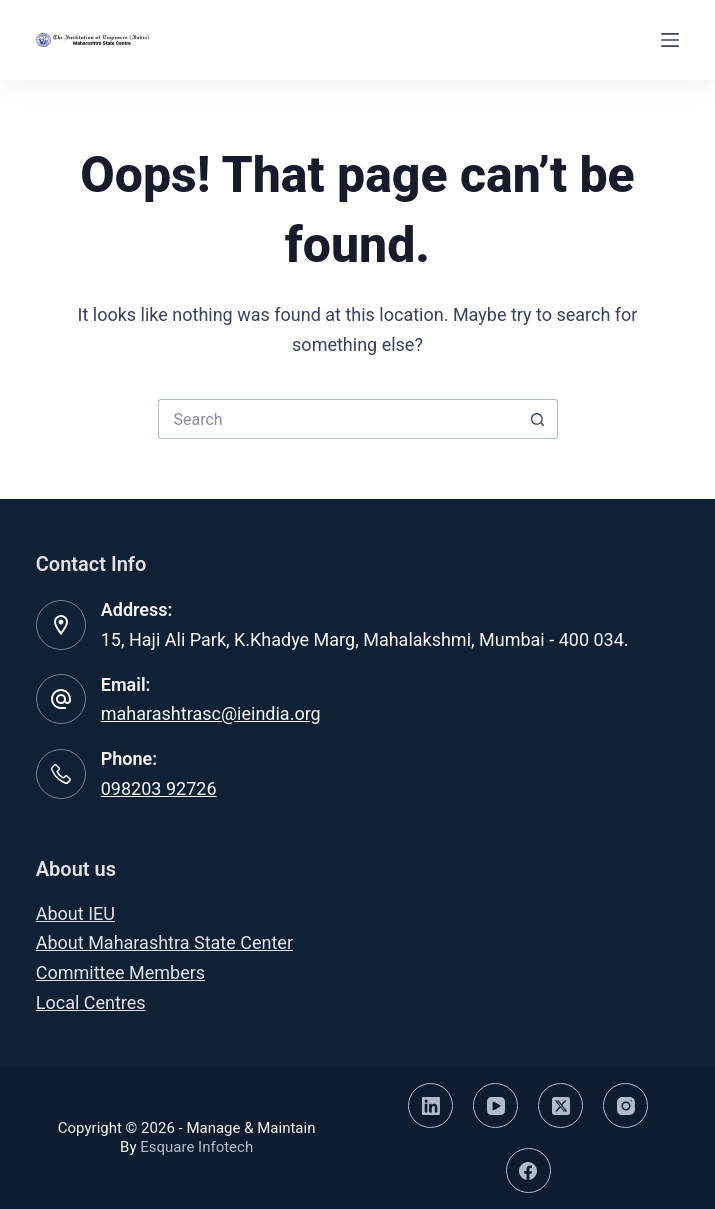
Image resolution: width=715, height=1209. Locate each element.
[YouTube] (495, 1105)
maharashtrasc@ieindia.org (211, 713)
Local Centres (91, 1002)
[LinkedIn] (430, 1105)
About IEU (75, 913)
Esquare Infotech (196, 1147)
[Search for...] (338, 419)
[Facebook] (528, 1170)
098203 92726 (159, 788)
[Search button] (538, 419)
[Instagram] (625, 1105)
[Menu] (670, 40)
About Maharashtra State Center (164, 942)
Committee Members (120, 972)
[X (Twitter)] (560, 1105)
